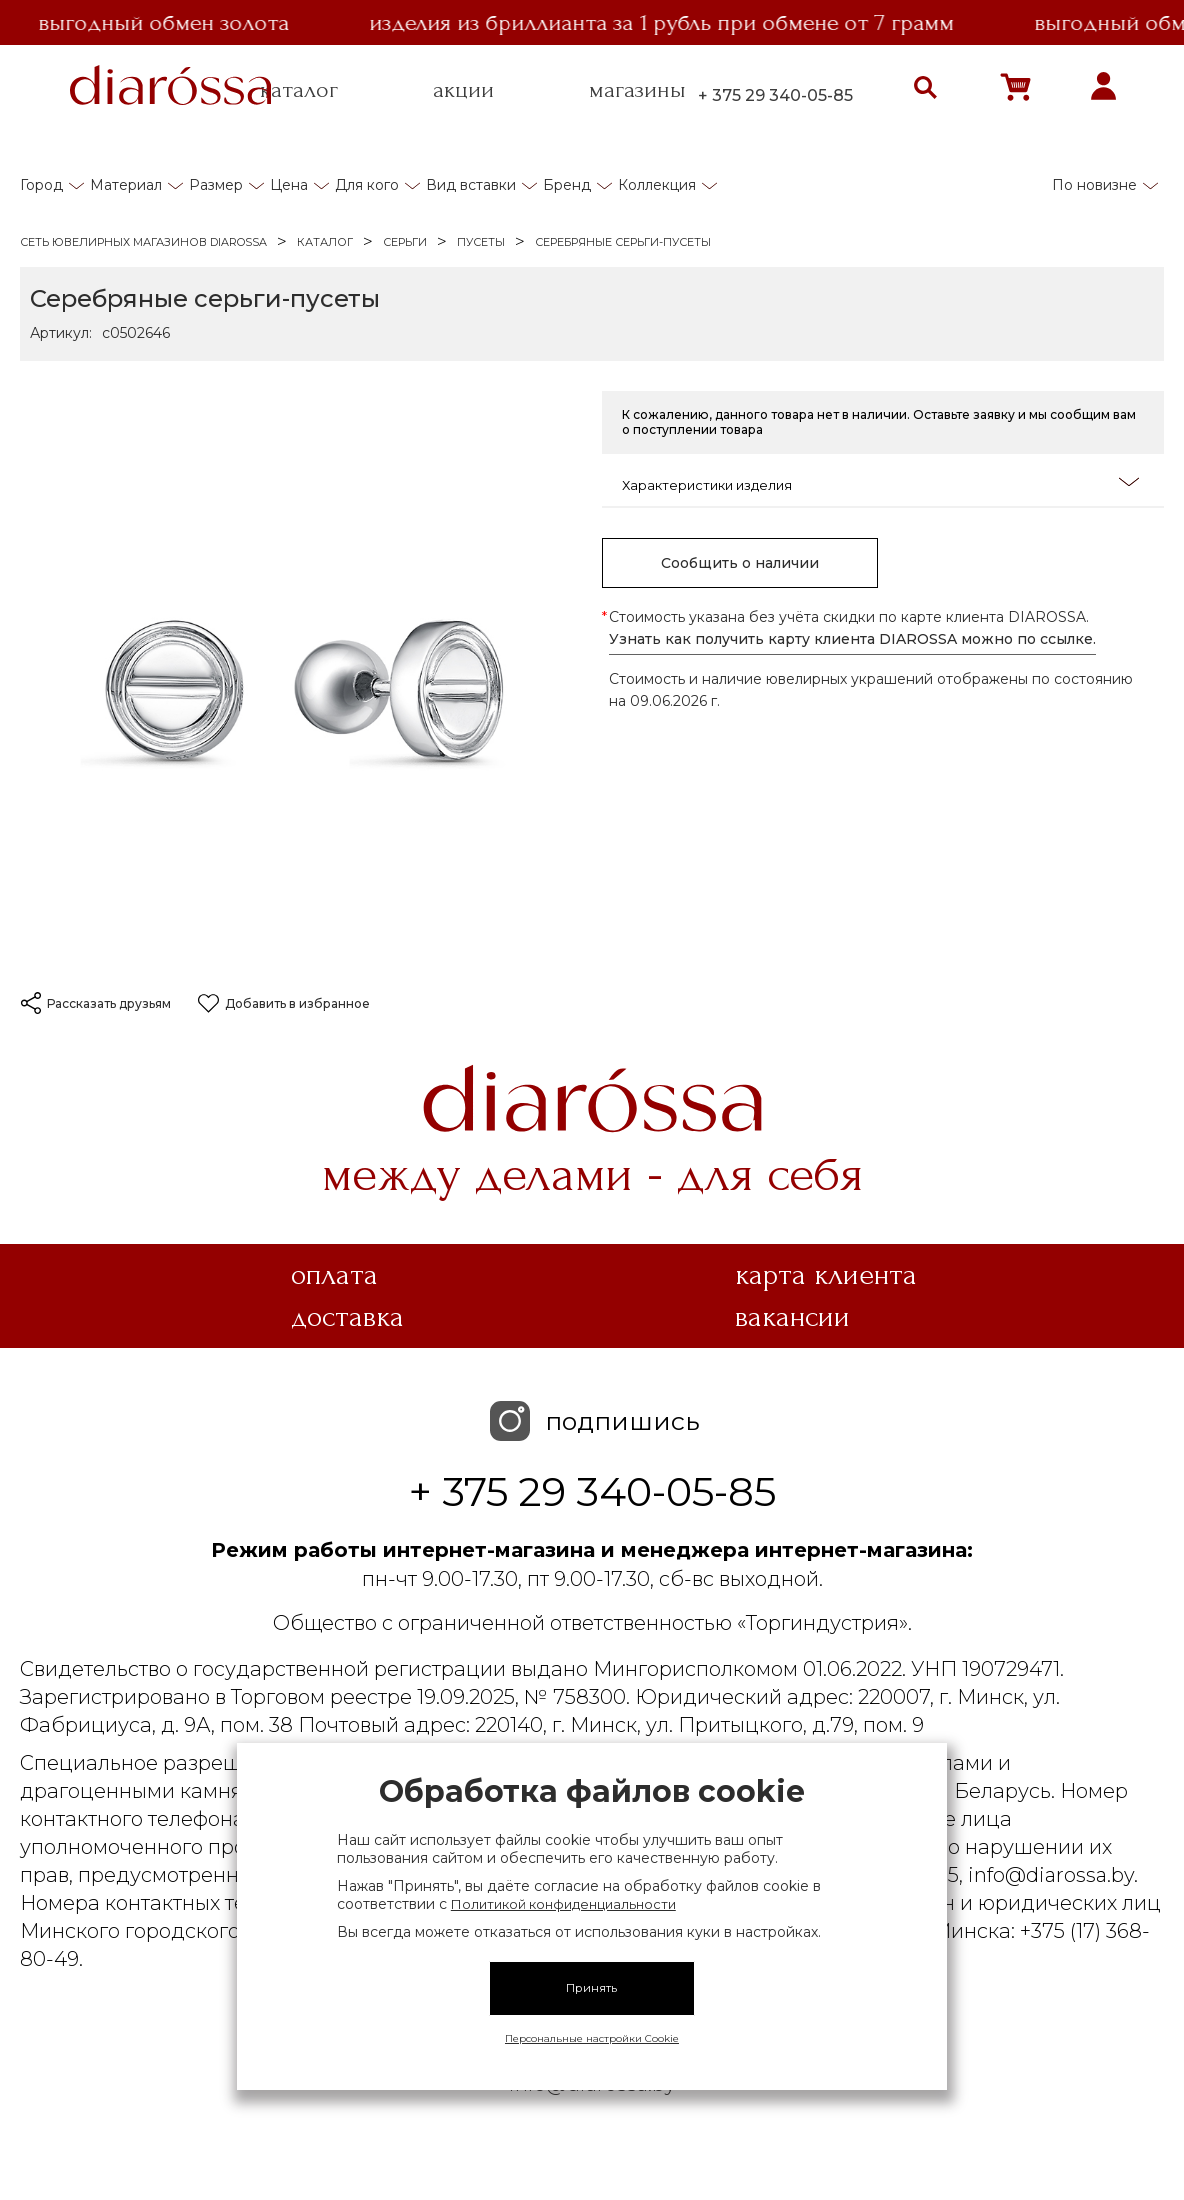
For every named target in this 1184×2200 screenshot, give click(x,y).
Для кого (367, 185)
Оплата (334, 1275)
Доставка (347, 1317)
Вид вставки (471, 185)
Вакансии (792, 1317)
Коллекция (657, 185)
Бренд (567, 185)
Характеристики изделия (880, 483)
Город (41, 185)
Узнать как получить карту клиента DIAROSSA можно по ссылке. (852, 639)
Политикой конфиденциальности (563, 1904)
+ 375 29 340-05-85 (775, 95)
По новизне (1094, 185)
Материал (126, 185)
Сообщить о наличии (740, 563)
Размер (216, 185)
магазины (637, 90)
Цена (289, 185)
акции (463, 90)
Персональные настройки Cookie (592, 2038)
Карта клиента (826, 1275)
